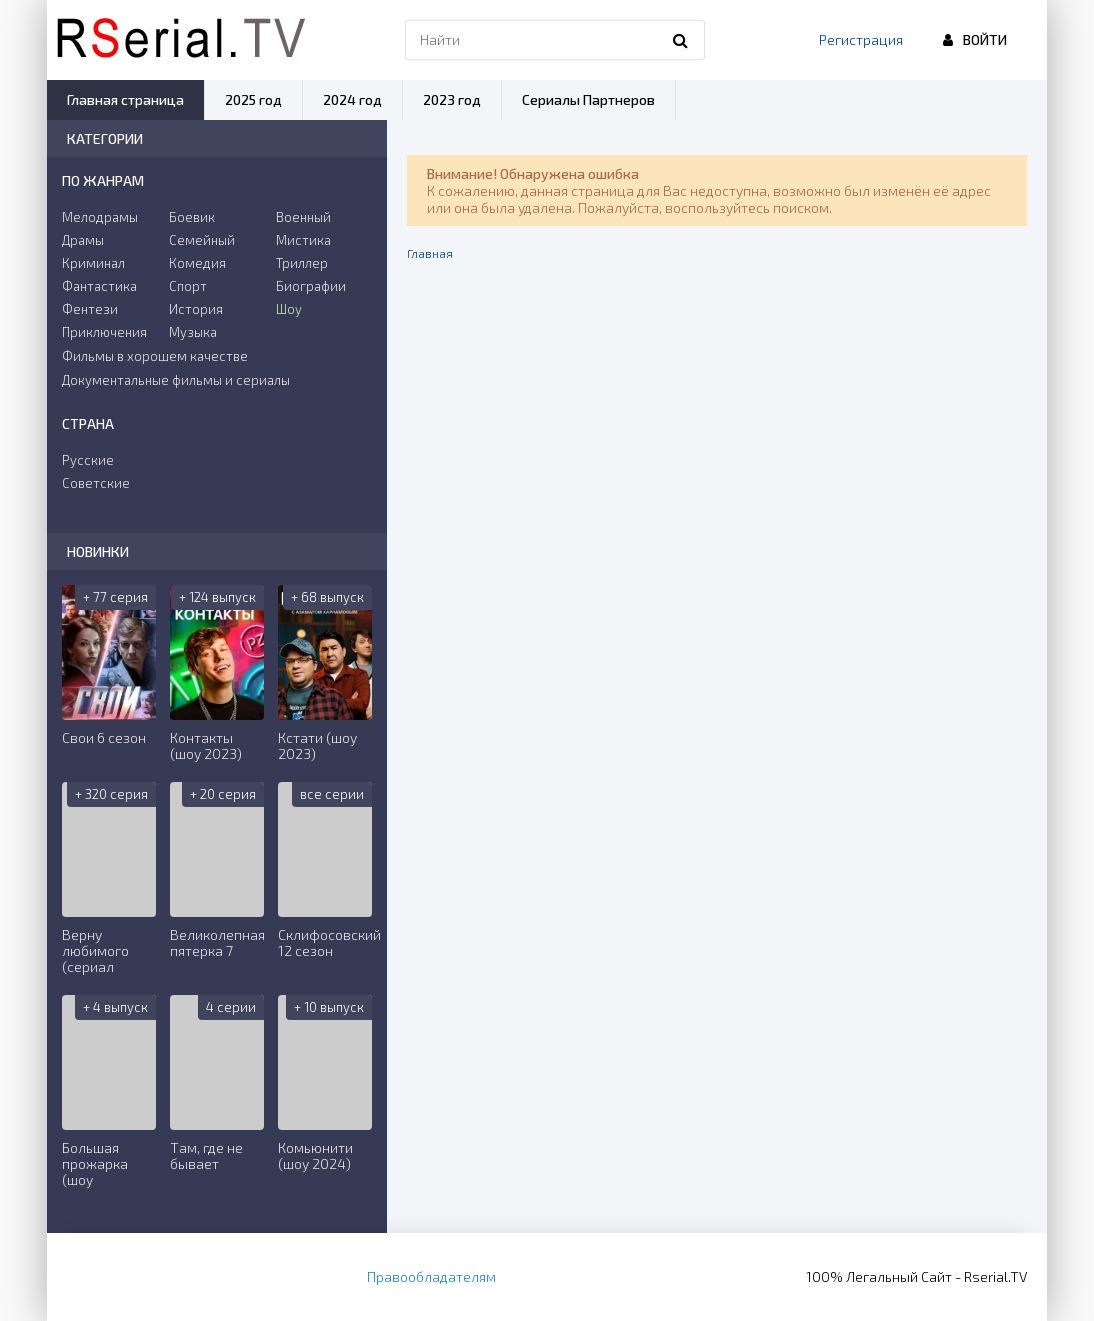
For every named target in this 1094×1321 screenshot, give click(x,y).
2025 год (253, 99)
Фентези (90, 309)
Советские (96, 483)
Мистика (303, 240)
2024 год (352, 99)
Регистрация (861, 39)
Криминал (93, 263)
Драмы (83, 240)
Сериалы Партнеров (588, 99)
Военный (303, 217)
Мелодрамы (100, 217)
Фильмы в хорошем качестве (155, 356)
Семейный (202, 240)
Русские (88, 460)
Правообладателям (431, 1276)
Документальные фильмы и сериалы (176, 380)
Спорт (188, 286)
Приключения (104, 332)
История (196, 309)
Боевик (192, 217)
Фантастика (99, 286)
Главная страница (125, 99)
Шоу (289, 309)
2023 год (452, 99)
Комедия (197, 263)
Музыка (193, 332)
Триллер (302, 263)
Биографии (311, 286)
